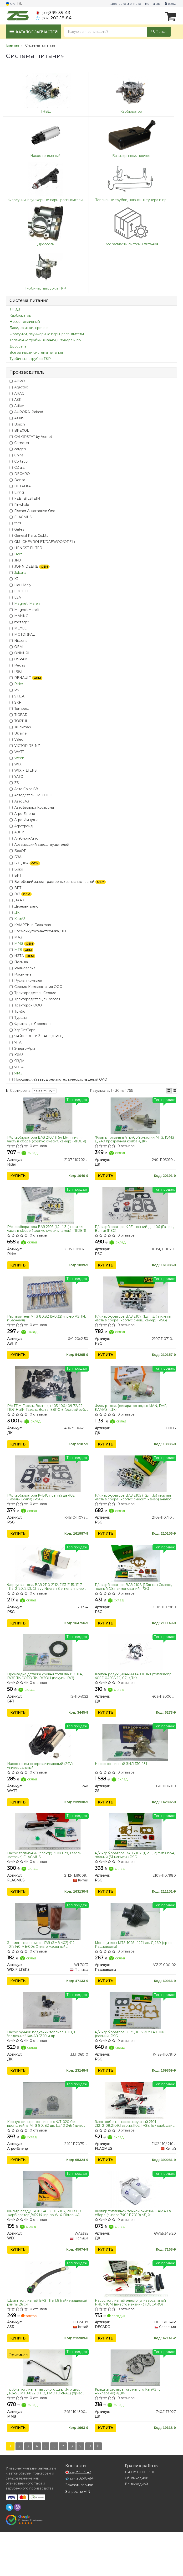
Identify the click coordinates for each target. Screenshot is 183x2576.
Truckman (20, 727)
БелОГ (18, 850)
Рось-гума (20, 974)
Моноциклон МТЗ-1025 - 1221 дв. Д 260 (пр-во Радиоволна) (134, 1971)
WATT (17, 751)
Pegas (17, 665)
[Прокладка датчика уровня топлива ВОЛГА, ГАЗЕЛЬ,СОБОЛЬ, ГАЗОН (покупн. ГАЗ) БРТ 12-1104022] (47, 1671)
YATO (16, 776)
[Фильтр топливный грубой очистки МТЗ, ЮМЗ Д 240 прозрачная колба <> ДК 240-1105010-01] (135, 1116)
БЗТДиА (25, 862)
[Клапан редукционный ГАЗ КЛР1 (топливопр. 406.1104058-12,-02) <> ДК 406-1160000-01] (135, 1671)
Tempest (19, 708)
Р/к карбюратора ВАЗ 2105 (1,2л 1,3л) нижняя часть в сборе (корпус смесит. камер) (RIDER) (47, 1232)
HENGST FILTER (26, 547)
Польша (19, 961)
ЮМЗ (17, 1054)
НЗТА (22, 955)
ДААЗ (17, 900)
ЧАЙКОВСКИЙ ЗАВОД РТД (36, 1036)
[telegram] (9, 2551)
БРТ (15, 875)
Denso (17, 479)
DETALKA (20, 485)
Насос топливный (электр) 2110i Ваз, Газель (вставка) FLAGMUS (45, 1879)
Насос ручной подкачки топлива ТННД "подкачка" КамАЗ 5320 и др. (42, 2064)
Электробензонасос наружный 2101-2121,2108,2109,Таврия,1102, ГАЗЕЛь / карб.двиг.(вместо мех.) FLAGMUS (127, 2156)
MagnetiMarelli (24, 609)
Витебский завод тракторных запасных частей (58, 881)
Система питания (29, 300)
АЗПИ (17, 832)
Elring (17, 492)
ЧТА (15, 1042)
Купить (19, 1176)
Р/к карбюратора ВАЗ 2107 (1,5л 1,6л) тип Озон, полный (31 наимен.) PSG (130, 1879)
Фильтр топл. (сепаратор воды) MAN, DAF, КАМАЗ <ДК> (132, 1417)
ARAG (17, 393)
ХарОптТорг (22, 1029)
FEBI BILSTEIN (25, 498)
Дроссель (18, 346)
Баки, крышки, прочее (29, 327)
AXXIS (17, 418)
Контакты (151, 3)
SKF (15, 702)
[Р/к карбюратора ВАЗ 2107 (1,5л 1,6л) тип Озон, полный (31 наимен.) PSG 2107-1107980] (135, 1855)
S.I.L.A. (17, 696)
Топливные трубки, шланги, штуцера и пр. (45, 340)
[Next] (103, 2490)
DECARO (20, 473)
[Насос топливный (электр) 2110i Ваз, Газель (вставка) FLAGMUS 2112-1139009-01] (48, 1855)
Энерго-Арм (22, 1048)
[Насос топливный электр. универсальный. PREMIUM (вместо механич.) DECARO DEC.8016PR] (135, 2318)
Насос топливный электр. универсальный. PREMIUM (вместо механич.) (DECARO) (132, 2341)
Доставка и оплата (122, 3)
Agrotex (19, 387)
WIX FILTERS (23, 770)
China (17, 455)
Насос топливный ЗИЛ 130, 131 (122, 1785)
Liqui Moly (20, 584)
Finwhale (19, 504)
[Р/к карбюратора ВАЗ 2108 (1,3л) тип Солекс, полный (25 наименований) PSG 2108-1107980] (135, 1578)
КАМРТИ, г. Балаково (30, 924)
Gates (17, 529)
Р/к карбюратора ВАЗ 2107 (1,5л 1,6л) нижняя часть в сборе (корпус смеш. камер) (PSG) (134, 1324)
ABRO (17, 380)
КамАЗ (19, 918)
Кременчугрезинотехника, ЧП (38, 930)
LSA (15, 597)
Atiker (17, 405)
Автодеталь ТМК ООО (31, 795)
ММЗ (24, 943)
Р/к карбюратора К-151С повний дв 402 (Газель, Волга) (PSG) (42, 1509)
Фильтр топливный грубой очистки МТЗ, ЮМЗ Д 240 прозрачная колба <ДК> (130, 1140)
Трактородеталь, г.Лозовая (35, 998)
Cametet (19, 442)
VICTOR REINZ (25, 745)
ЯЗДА (17, 1060)
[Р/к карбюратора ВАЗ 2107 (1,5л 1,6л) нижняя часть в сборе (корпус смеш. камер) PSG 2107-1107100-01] (135, 1301)
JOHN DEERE (30, 566)
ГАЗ (21, 893)
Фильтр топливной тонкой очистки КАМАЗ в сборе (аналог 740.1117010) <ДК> (134, 2249)
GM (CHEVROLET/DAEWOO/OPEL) (42, 541)
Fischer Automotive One (32, 510)
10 (94, 2490)
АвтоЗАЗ (19, 801)
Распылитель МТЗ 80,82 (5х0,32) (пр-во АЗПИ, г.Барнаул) (47, 1324)
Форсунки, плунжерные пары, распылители (47, 333)
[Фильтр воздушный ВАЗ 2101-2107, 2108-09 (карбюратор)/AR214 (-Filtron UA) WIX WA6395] (47, 2225)
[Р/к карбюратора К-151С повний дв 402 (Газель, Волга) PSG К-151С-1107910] (48, 1486)
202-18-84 (53, 17)
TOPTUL (19, 720)
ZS (14, 782)
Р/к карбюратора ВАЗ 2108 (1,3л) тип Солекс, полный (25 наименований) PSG (134, 1602)
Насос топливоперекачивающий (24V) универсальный (41, 1786)
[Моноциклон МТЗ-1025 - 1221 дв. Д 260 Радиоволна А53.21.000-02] (135, 1948)
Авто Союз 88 (24, 788)
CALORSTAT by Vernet (31, 436)
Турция (18, 1017)
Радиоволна (23, 968)
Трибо (17, 1011)
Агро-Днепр (22, 813)
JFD (15, 560)
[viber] (17, 2551)
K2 (14, 578)
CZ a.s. (17, 467)
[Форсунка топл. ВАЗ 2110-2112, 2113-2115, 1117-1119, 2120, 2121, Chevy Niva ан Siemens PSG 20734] (48, 1578)
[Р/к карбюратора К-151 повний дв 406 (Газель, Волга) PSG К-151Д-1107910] (135, 1209)
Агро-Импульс (24, 819)
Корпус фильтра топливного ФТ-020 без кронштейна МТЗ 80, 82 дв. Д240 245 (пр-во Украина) (46, 2156)
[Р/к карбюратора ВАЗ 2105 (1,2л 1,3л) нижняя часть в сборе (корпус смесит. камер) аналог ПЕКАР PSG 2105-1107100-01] (135, 1486)
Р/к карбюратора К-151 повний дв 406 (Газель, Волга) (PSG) (128, 1232)
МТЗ (23, 949)
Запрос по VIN (77, 2535)
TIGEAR (18, 714)
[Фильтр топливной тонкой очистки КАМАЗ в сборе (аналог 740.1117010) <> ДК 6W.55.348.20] (135, 2225)
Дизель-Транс (24, 906)
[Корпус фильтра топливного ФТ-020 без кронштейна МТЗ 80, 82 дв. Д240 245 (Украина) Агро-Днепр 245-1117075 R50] (47, 2133)
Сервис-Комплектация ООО (36, 986)
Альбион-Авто (24, 838)
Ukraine (18, 733)
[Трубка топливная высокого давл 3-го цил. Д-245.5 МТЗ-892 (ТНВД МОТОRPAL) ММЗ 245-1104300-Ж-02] (47, 2409)
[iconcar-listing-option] (174, 1090)
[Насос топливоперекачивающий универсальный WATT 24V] (48, 1763)
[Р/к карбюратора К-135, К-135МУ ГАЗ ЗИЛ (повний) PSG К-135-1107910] (135, 2040)
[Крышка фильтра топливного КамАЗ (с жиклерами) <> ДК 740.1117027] (135, 2409)
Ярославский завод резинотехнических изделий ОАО (58, 1079)
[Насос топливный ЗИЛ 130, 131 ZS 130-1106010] (135, 1763)
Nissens (18, 640)
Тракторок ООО (26, 1005)
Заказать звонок (79, 2529)
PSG (16, 671)
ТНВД (15, 309)
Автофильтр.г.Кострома (32, 807)
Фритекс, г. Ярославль (31, 1023)
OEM (16, 646)
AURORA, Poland (26, 411)
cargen (18, 448)
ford (15, 523)
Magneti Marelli (27, 603)
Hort (18, 553)
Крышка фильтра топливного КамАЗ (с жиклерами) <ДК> (128, 2433)
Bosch (17, 424)
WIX (15, 764)
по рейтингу (44, 1090)
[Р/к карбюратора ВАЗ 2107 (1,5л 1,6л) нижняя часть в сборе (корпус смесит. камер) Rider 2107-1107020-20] (47, 1116)
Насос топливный (25, 321)
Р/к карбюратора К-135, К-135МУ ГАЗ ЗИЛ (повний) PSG (131, 2064)
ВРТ (15, 887)
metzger (19, 621)
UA (10, 3)
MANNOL (20, 615)
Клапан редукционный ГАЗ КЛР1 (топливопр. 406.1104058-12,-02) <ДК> (134, 1694)
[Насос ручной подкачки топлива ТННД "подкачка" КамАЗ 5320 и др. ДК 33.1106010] (47, 2040)
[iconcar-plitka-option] (169, 1090)
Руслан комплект (27, 980)
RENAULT (26, 677)
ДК (17, 912)
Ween (19, 757)
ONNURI (19, 652)
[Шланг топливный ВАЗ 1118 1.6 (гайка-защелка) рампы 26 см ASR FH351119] (48, 2318)
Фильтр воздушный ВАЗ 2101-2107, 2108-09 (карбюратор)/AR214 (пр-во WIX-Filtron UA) (45, 2249)
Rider (18, 683)
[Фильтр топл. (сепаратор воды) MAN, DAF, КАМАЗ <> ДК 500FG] (135, 1393)
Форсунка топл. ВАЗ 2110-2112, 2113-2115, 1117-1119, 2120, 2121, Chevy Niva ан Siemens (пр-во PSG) (46, 1602)
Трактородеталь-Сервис (33, 992)
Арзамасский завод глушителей (39, 844)
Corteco (19, 461)
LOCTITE (19, 591)
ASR (15, 399)
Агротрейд (21, 825)
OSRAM (19, 659)
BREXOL (19, 430)
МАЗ (16, 937)
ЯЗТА (17, 1066)
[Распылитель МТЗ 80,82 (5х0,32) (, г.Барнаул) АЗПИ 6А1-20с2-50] (47, 1301)
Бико (16, 869)
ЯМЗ (18, 1073)
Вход (170, 3)
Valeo (16, 739)
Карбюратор (20, 315)
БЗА (15, 856)
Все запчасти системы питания (36, 352)
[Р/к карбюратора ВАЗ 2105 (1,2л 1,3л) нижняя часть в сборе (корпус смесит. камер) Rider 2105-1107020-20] (47, 1209)
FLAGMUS (21, 516)
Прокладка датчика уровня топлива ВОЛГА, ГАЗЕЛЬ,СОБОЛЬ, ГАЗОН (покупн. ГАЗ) (46, 1694)
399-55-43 (53, 12)
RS (14, 689)
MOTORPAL (22, 634)
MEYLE (18, 628)
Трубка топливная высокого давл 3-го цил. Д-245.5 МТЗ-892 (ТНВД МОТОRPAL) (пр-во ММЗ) (46, 2433)
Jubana (20, 572)
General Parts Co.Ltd (29, 535)
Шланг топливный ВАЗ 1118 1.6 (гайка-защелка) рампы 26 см (40, 2341)
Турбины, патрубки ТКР (30, 358)
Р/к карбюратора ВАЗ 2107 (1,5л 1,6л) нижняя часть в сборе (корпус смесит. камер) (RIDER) (47, 1140)
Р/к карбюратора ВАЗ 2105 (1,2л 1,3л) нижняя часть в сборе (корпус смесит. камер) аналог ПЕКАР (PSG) (134, 1509)
